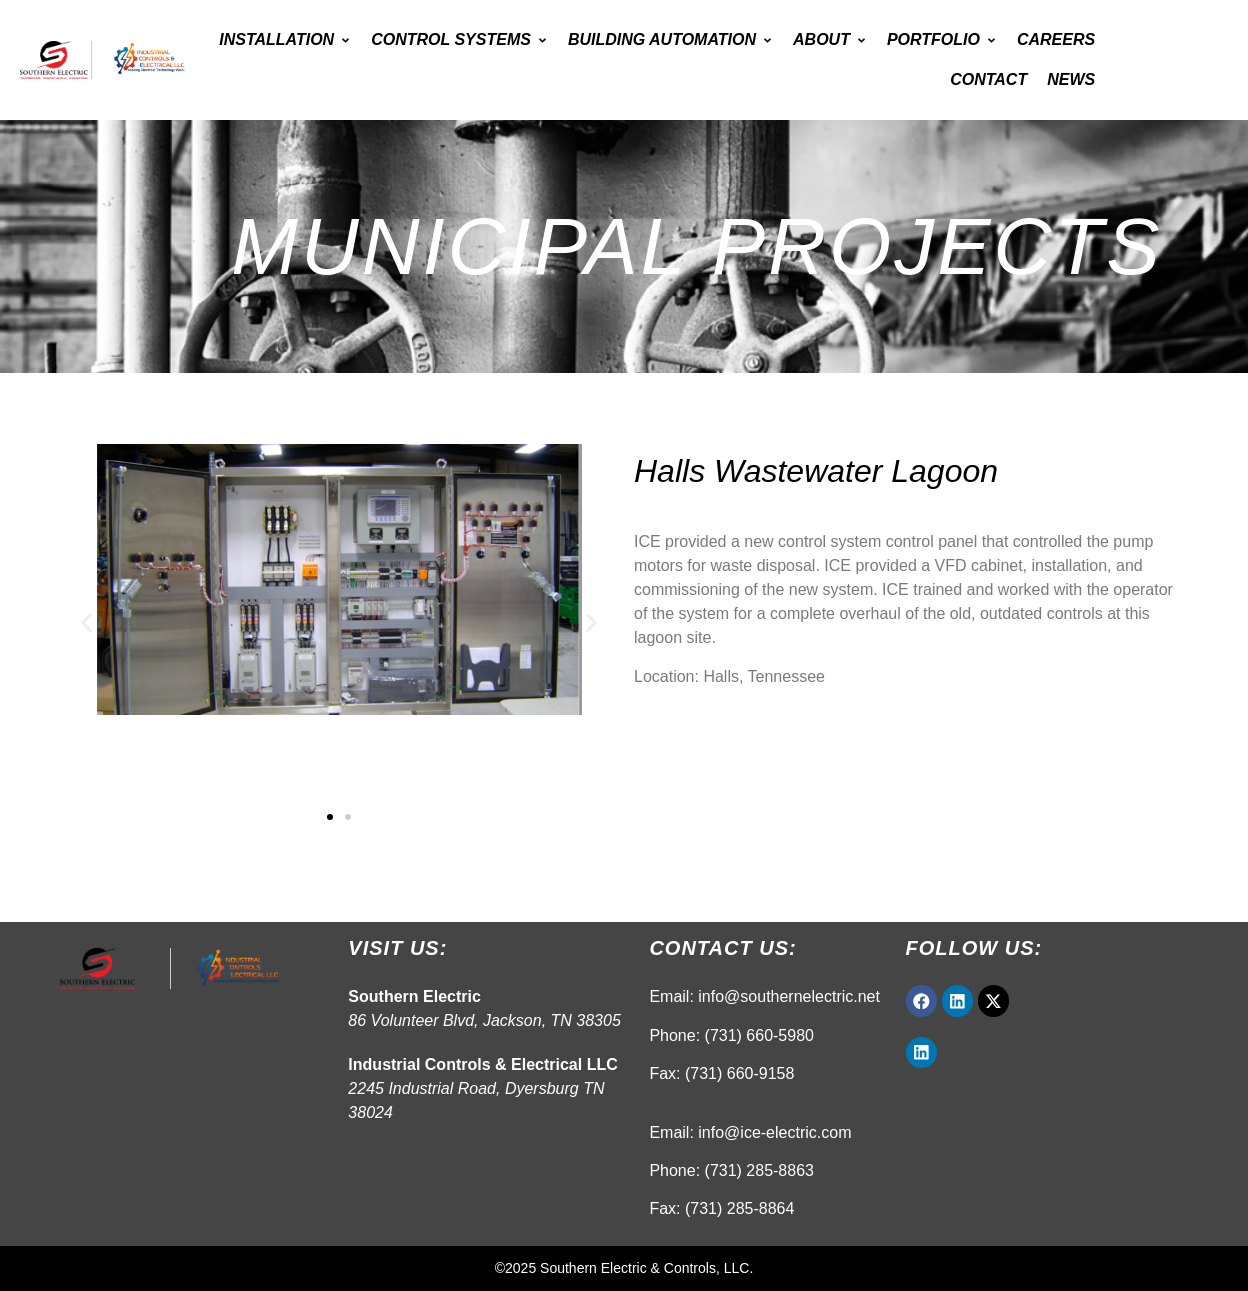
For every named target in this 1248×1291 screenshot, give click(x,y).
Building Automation (670, 39)
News (1071, 79)
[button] (86, 623)
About (830, 39)
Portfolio (942, 39)
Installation (285, 39)
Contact (988, 79)
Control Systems (459, 39)
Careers (1056, 39)
